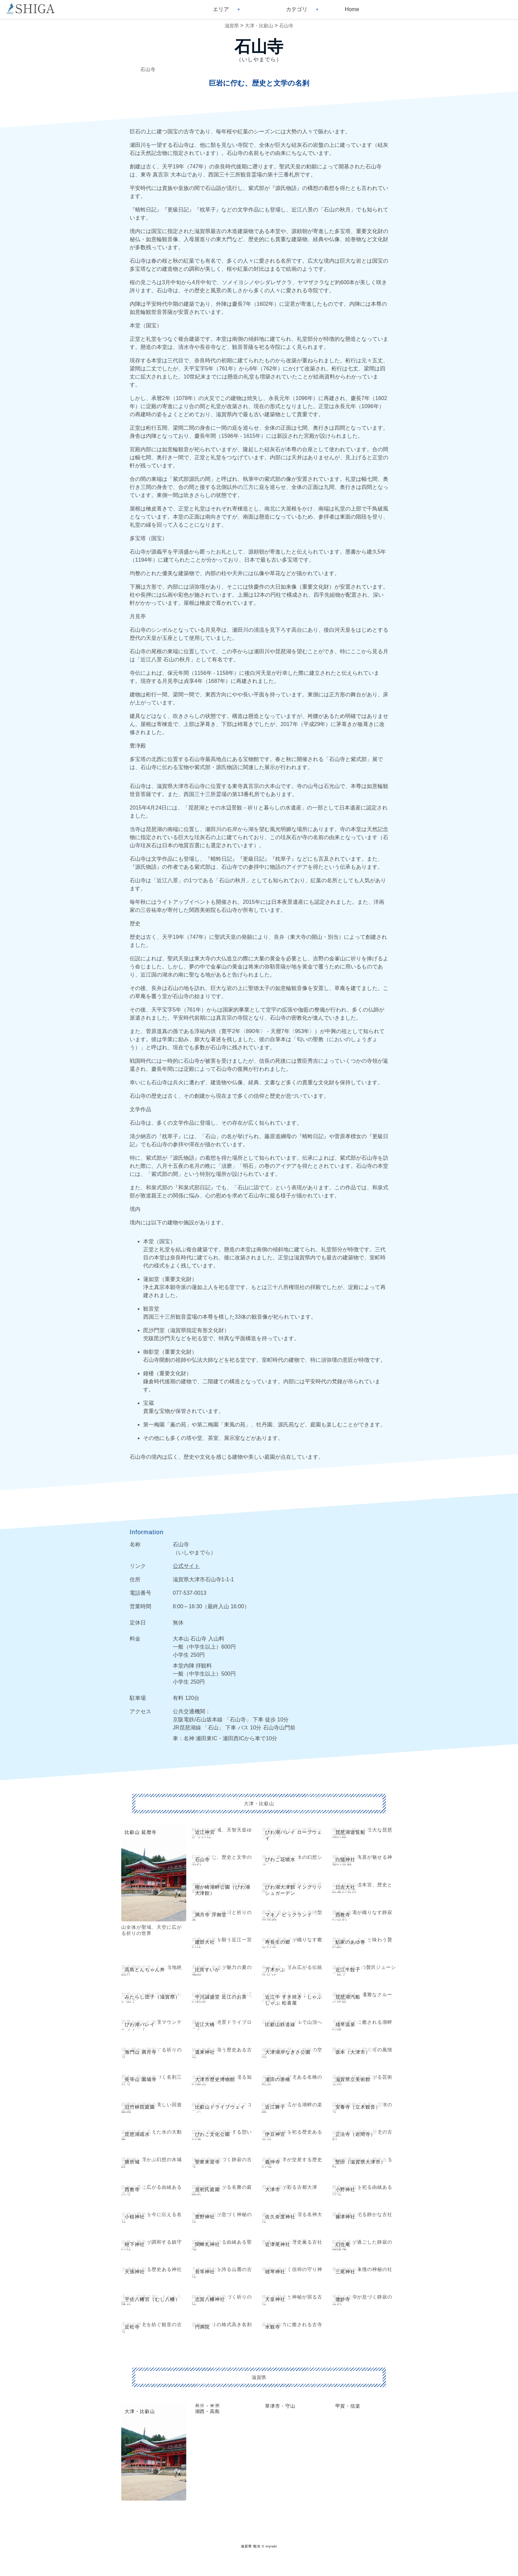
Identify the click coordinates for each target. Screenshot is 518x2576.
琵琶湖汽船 (348, 1997)
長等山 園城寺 (141, 2079)
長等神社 (205, 2271)
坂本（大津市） (353, 2052)
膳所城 (132, 2162)
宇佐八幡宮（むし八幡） (152, 2299)
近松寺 (132, 2327)
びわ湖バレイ (140, 2024)
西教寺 (343, 1914)
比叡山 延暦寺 (141, 1832)
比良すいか (207, 1969)
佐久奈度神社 (280, 2216)
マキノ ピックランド (288, 1914)
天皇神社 (275, 2299)
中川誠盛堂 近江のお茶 (221, 1997)
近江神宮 (205, 1832)
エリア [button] (221, 9)
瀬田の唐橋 (277, 2079)
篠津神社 (345, 2216)
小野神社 (345, 2189)
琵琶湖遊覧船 (350, 1832)
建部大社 (205, 1942)
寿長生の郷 (277, 1942)
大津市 (272, 2189)
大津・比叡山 (259, 25)
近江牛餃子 (348, 1969)
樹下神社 (135, 2244)
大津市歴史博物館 (215, 2079)
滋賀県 (232, 25)
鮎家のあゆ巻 (350, 1942)
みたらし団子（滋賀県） (152, 1997)
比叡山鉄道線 (280, 2024)
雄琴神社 (275, 2271)
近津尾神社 (277, 2244)
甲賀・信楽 (348, 2406)
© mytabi (269, 2546)
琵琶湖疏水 (137, 2134)
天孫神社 (135, 2271)
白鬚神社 (345, 1859)
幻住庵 (343, 2244)
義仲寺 (272, 2162)
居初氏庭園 (207, 2189)
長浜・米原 (207, 2406)
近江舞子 (275, 2107)
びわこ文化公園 (212, 2134)
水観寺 (272, 2327)
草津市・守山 (280, 2406)
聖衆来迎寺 (207, 2162)
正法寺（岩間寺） (355, 2134)
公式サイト (186, 1566)
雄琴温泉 (345, 2024)
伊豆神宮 (275, 2134)
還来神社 (205, 2052)
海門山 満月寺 (141, 2052)
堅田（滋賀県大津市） (360, 2162)
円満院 (202, 2327)
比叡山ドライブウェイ (220, 2107)
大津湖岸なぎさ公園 (288, 2052)
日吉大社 (345, 1887)
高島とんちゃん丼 (145, 1969)
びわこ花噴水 (280, 1859)
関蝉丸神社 (207, 2244)
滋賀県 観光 (250, 2546)
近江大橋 (205, 2024)
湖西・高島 (207, 2411)
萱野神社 (205, 2216)
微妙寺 (343, 2299)
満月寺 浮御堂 (211, 1914)
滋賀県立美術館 (353, 2079)
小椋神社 (135, 2216)
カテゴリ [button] (296, 9)
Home (352, 9)
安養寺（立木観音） (358, 2107)
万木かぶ (275, 1969)
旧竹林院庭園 (140, 2107)
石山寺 (286, 25)
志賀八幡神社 (210, 2299)
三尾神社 (345, 2271)
